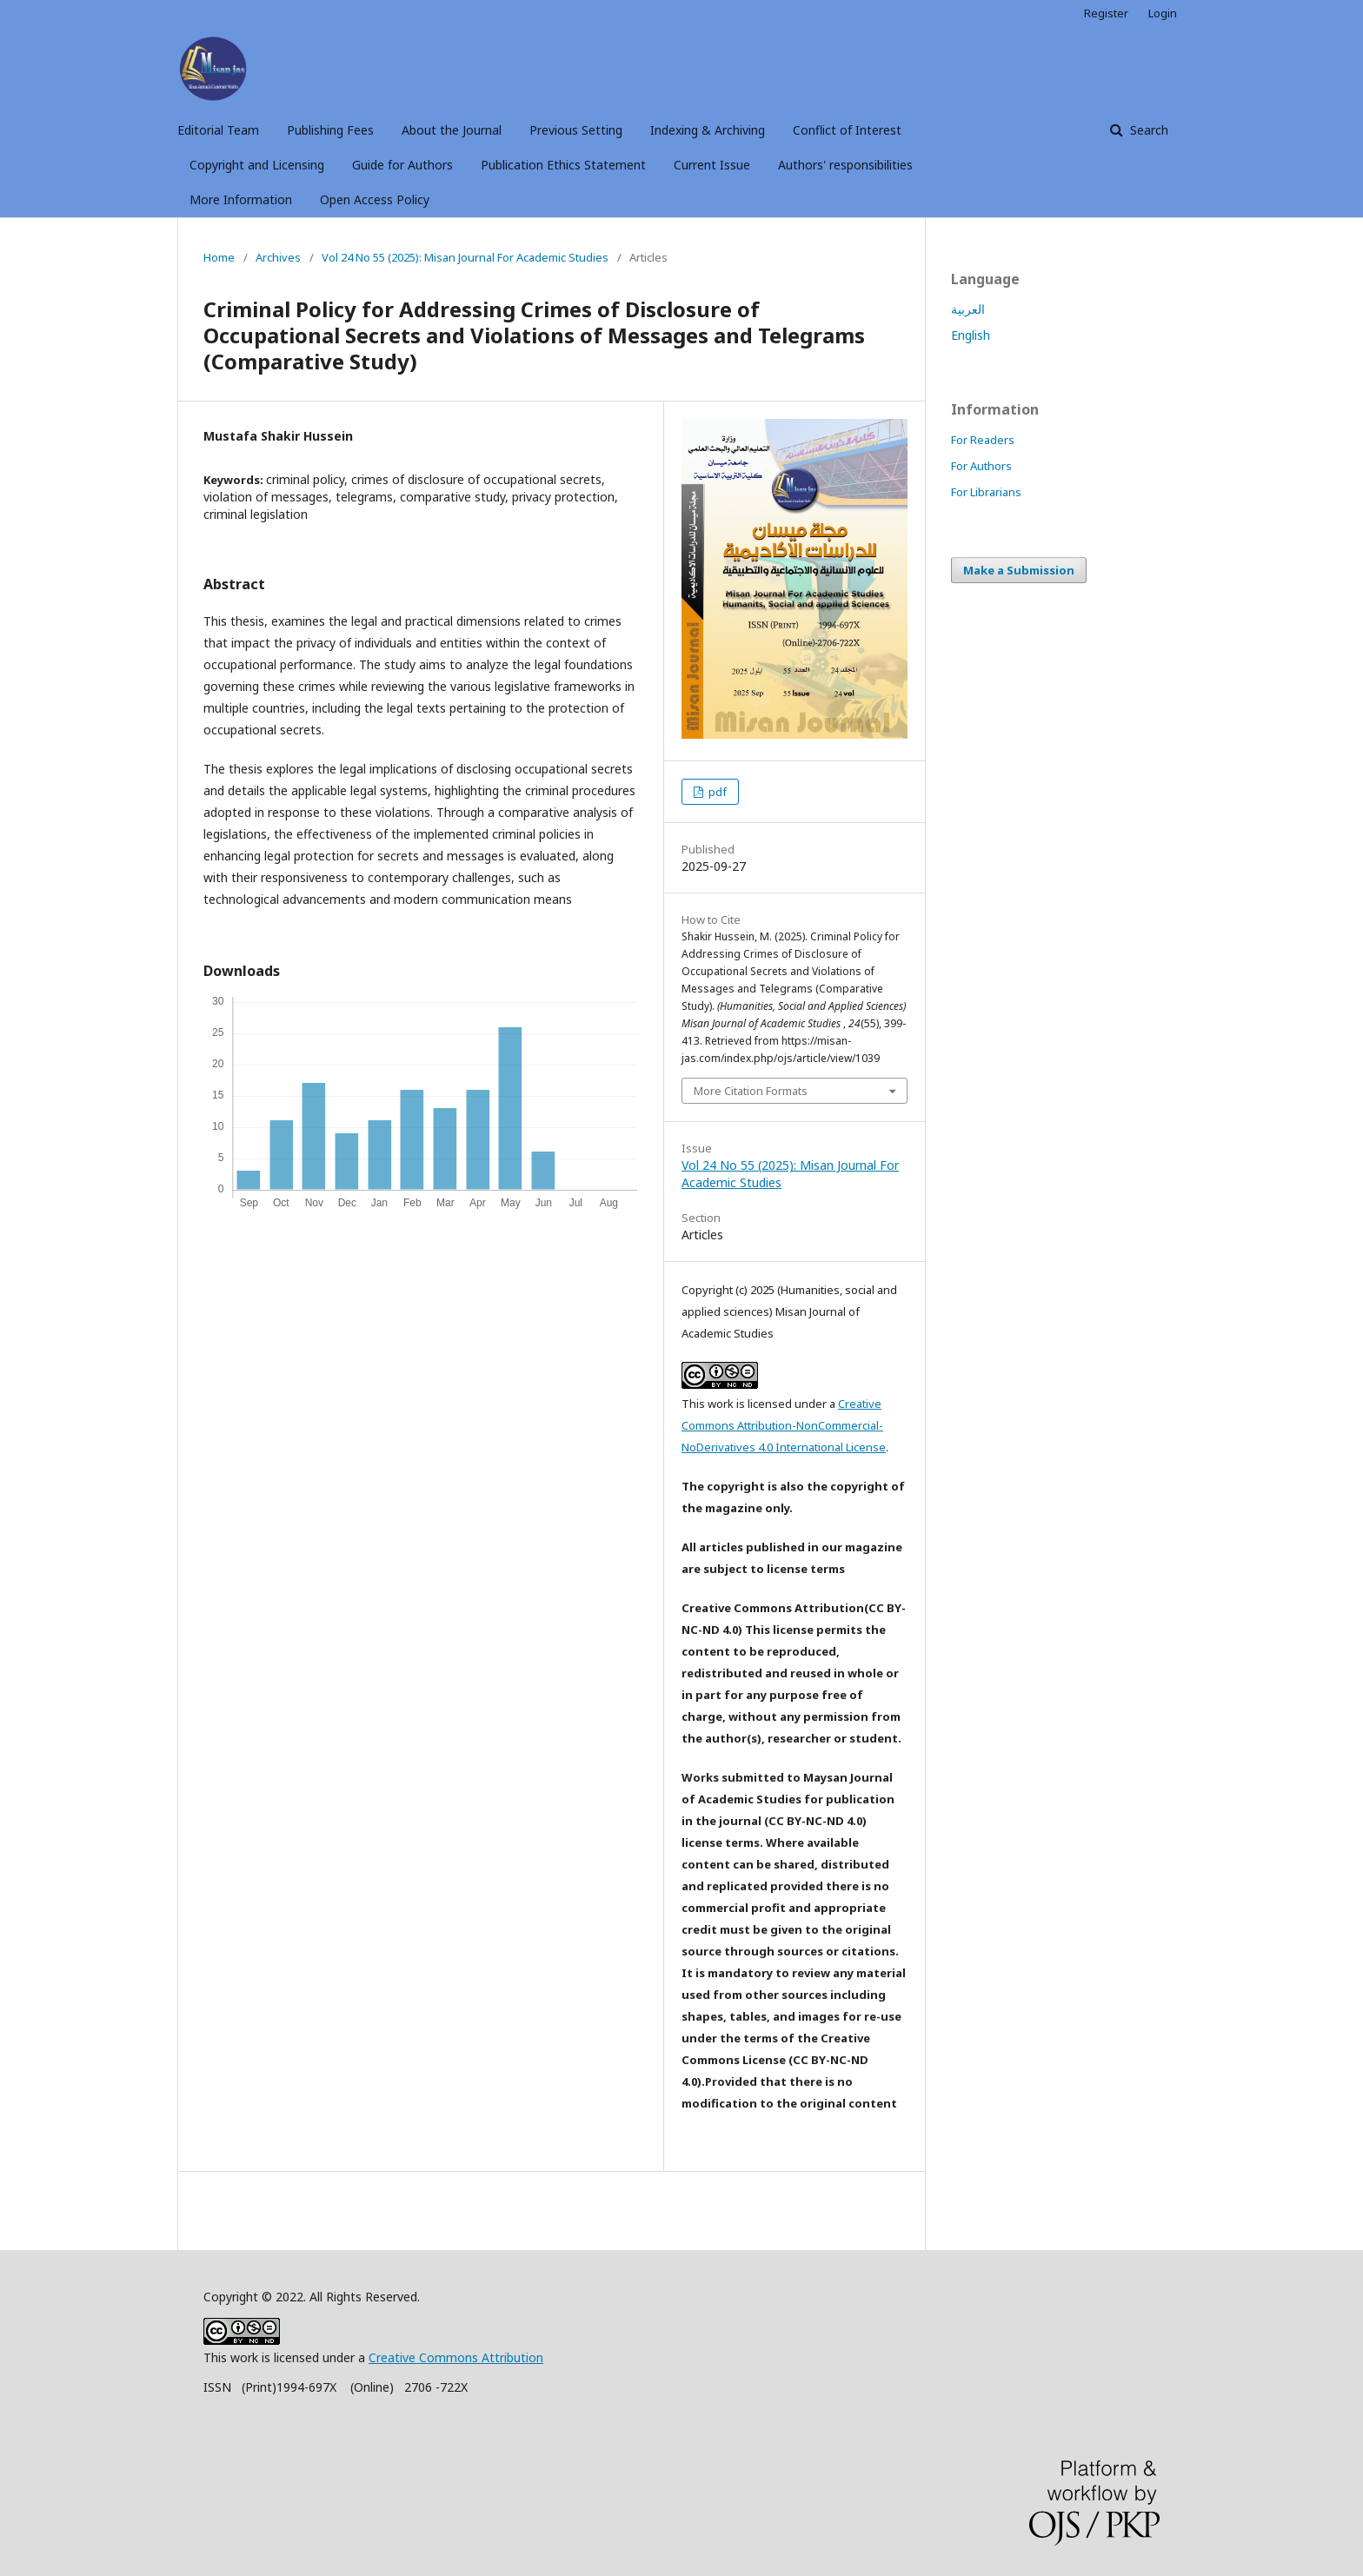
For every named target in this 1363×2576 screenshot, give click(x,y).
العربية (968, 309)
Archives (278, 257)
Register (1106, 13)
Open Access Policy (374, 199)
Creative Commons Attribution (456, 2357)
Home (219, 257)
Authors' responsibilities (845, 164)
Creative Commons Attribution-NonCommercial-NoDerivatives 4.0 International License (784, 1425)
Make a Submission (1018, 570)
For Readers (982, 440)
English (970, 335)
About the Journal (452, 130)
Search (1147, 130)
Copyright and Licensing (256, 164)
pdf (716, 792)
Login (1162, 13)
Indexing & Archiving (707, 130)
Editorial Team (218, 130)
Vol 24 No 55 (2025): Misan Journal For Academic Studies (465, 257)
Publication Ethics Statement (563, 164)
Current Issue (712, 164)
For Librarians (986, 492)
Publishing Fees (330, 130)
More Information (240, 199)
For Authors (981, 466)
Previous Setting (575, 130)
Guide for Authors (402, 164)
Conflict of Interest (847, 130)
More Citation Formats (751, 1091)
